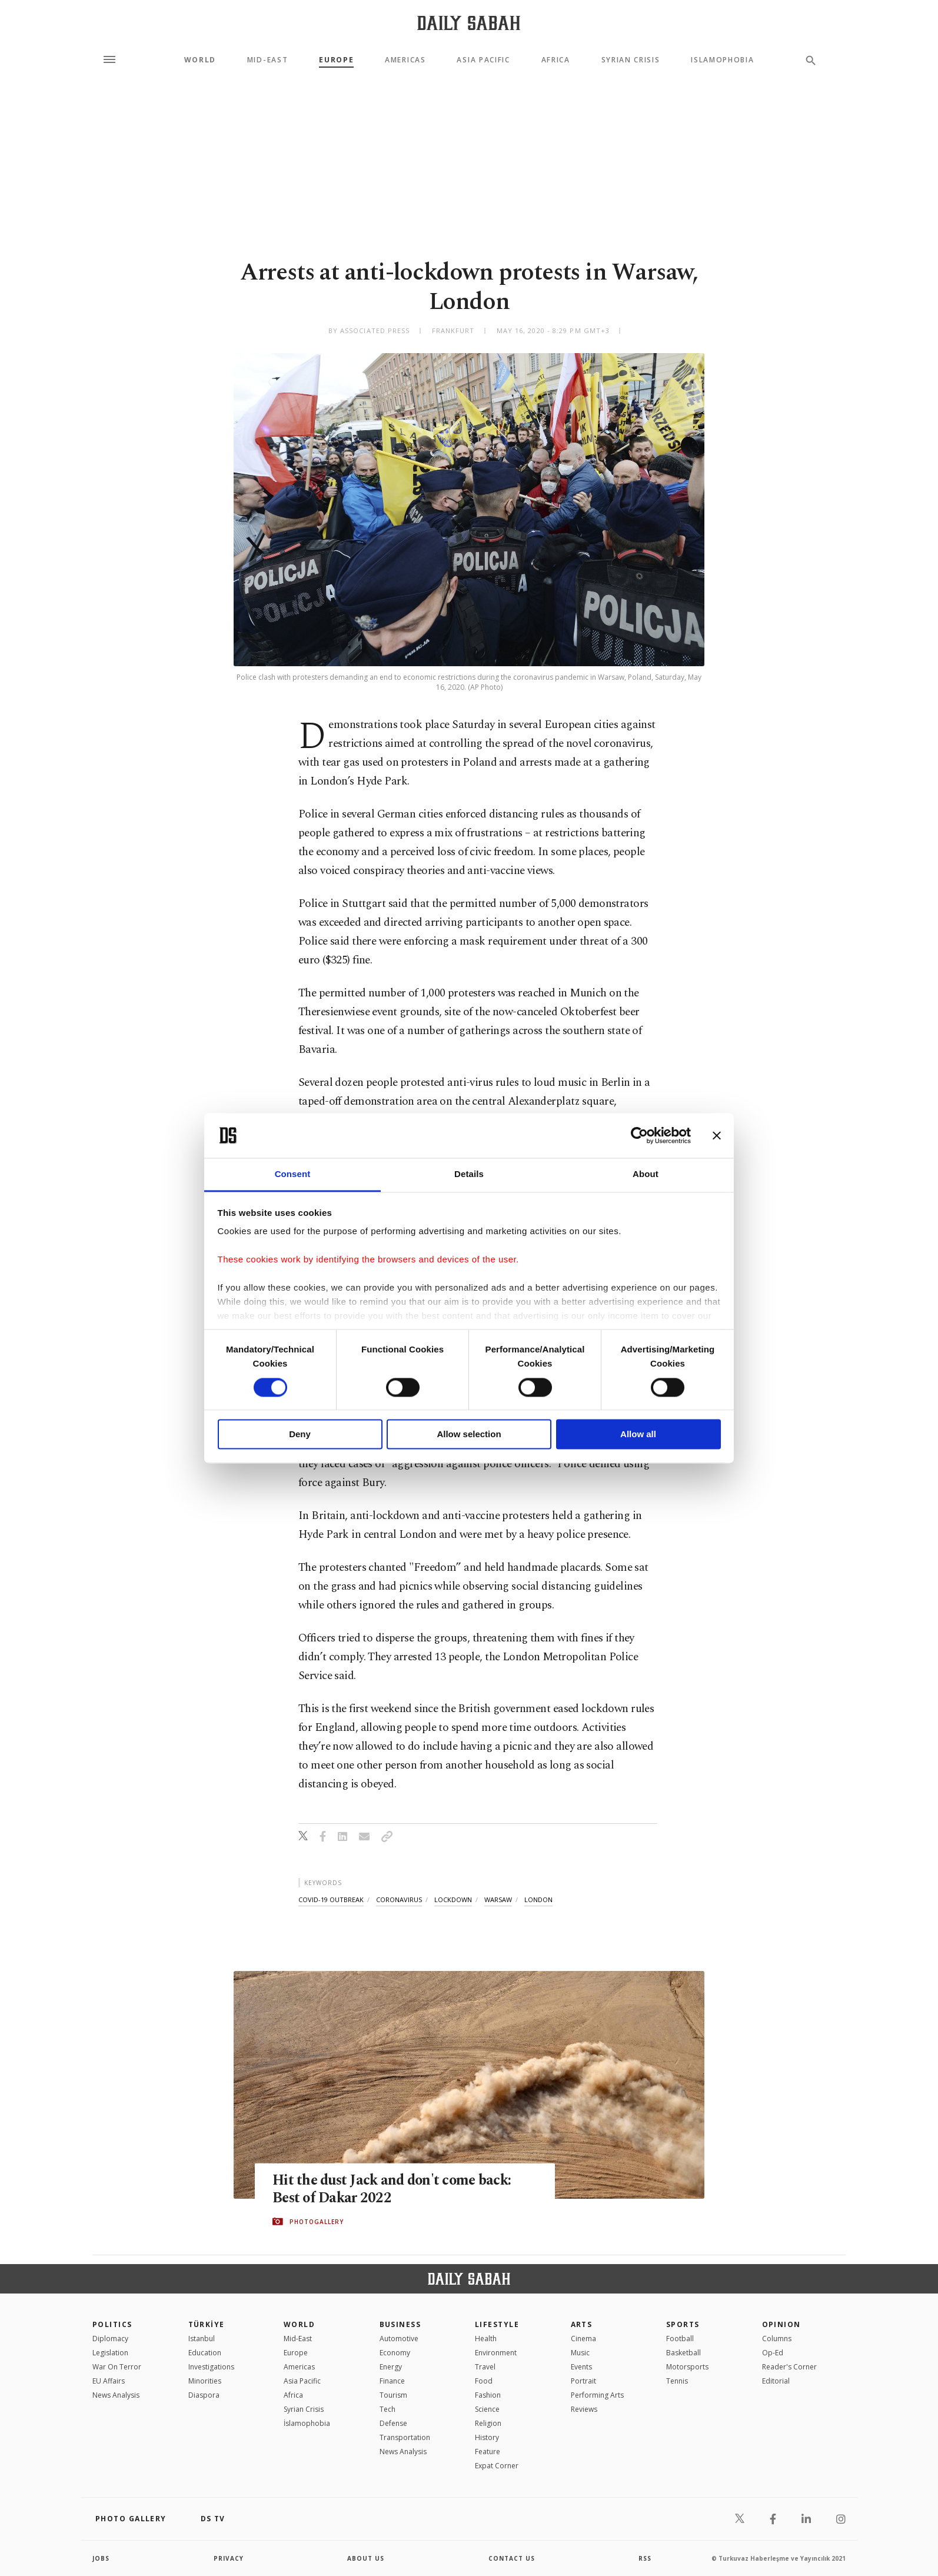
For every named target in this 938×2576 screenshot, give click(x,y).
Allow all (638, 1435)
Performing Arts (597, 2395)
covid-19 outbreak (331, 1899)
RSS (644, 2558)
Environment (496, 2353)
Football (680, 2339)
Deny (300, 1435)
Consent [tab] (293, 1174)
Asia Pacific (483, 60)
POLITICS (112, 2324)
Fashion (488, 2395)
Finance (392, 2381)
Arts (582, 2324)
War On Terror (116, 2367)
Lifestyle (497, 2324)
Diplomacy (110, 2339)
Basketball (683, 2353)
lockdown (453, 1899)
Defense (393, 2423)
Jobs (100, 2558)
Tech (387, 2409)
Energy (391, 2367)
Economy (395, 2353)
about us (365, 2558)
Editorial (776, 2381)
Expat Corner (496, 2466)
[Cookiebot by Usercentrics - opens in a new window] (639, 1135)
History (487, 2437)
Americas (405, 60)
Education (204, 2353)
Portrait (583, 2381)
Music (580, 2353)
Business (400, 2324)
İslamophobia (307, 2423)
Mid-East (267, 60)
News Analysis (115, 2395)
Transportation (405, 2437)
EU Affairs (108, 2381)
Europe (336, 60)
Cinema (583, 2339)
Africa (555, 60)
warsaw (498, 1899)
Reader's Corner (789, 2367)
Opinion (781, 2324)
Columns (776, 2339)
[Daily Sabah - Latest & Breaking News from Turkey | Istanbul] (468, 22)
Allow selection (469, 1435)
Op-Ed (772, 2353)
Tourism (393, 2395)
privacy (229, 2558)
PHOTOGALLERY (317, 2222)
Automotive (399, 2339)
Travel (485, 2367)
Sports (683, 2324)
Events (581, 2367)
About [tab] (645, 1174)
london (538, 1899)
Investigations (211, 2367)
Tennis (677, 2381)
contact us (511, 2558)
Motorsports (687, 2367)
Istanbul (201, 2339)
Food (484, 2381)
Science (487, 2409)
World (200, 60)
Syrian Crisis (630, 60)
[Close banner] (717, 1135)
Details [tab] (469, 1174)
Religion (488, 2423)
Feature (487, 2452)
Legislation (110, 2353)
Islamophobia (722, 60)
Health (486, 2339)
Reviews (584, 2409)
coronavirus (399, 1899)
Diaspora (203, 2395)
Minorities (204, 2381)
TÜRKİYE (206, 2324)
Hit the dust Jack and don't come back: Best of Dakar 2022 (395, 2189)
